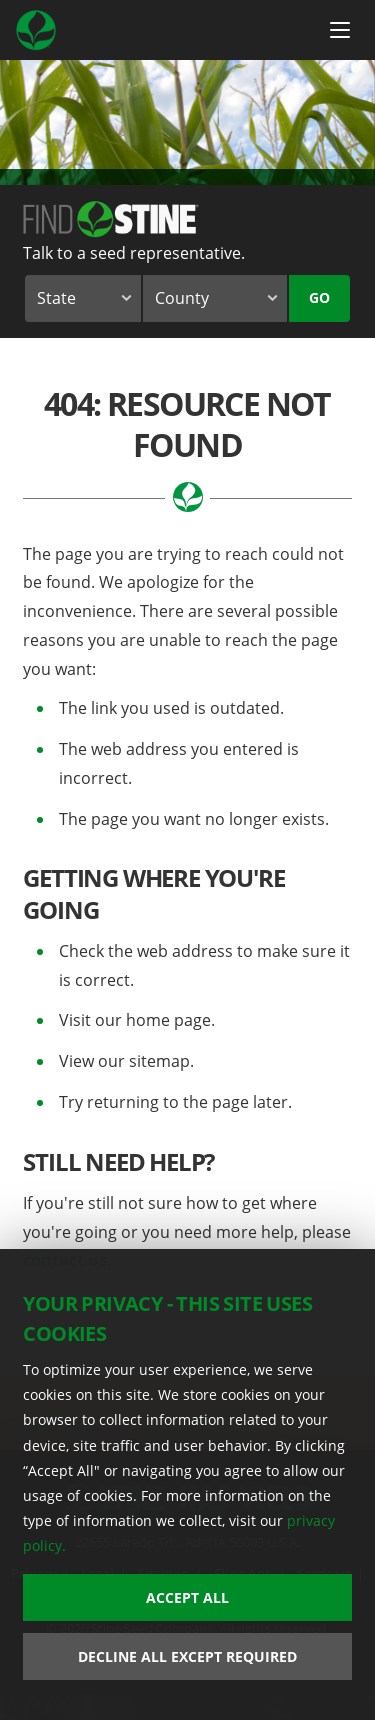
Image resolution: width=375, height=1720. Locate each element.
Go (319, 297)
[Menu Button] (340, 30)
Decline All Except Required (187, 1656)
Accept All (187, 1597)
